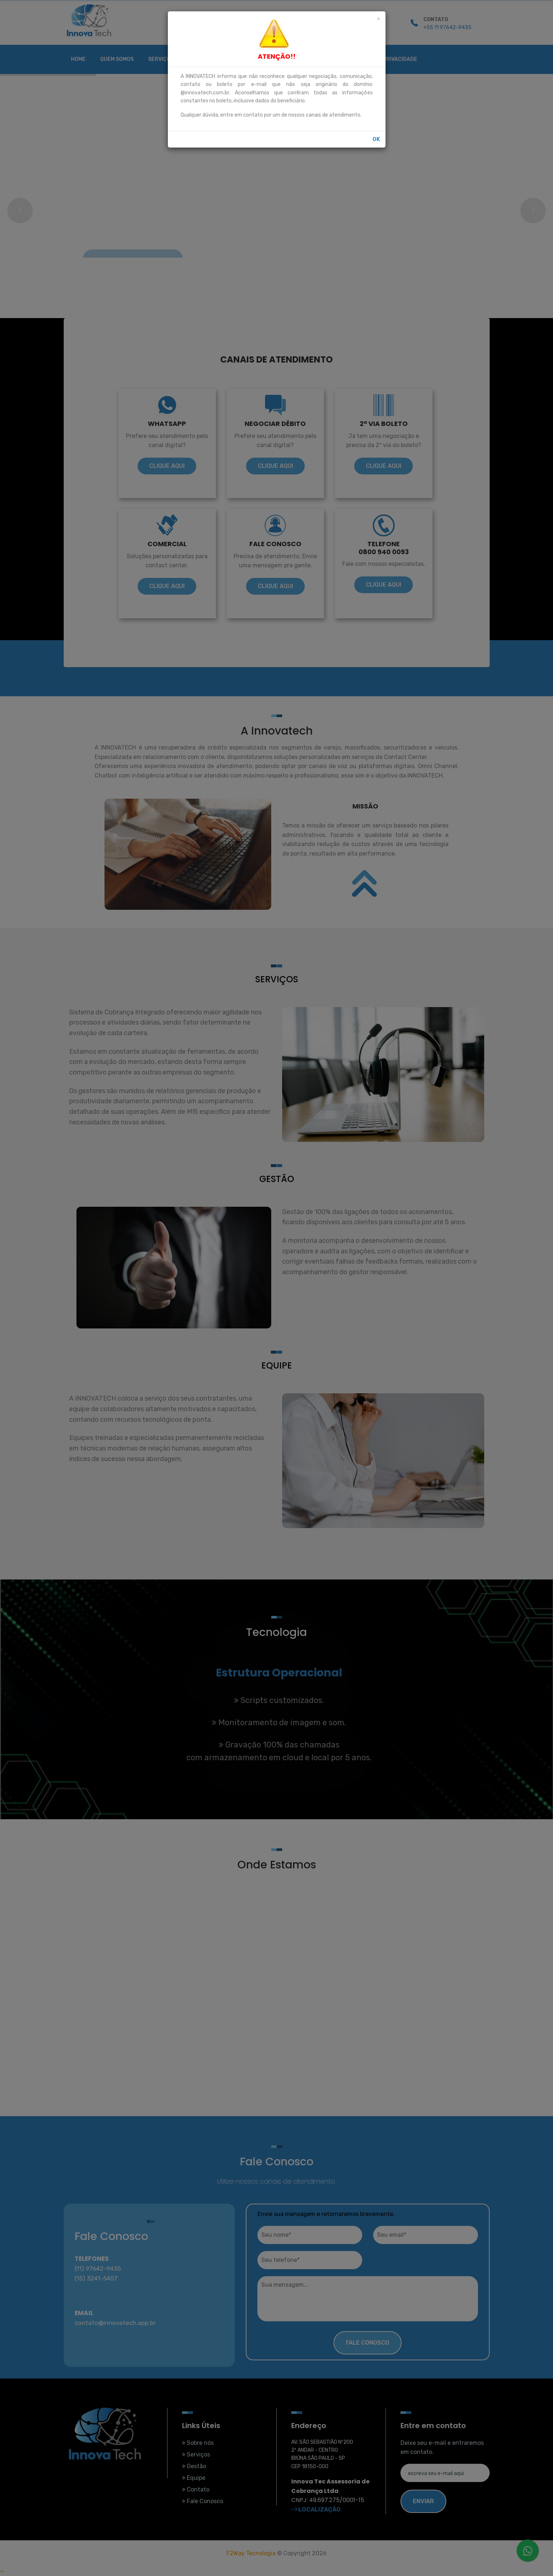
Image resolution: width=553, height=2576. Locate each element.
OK (376, 139)
